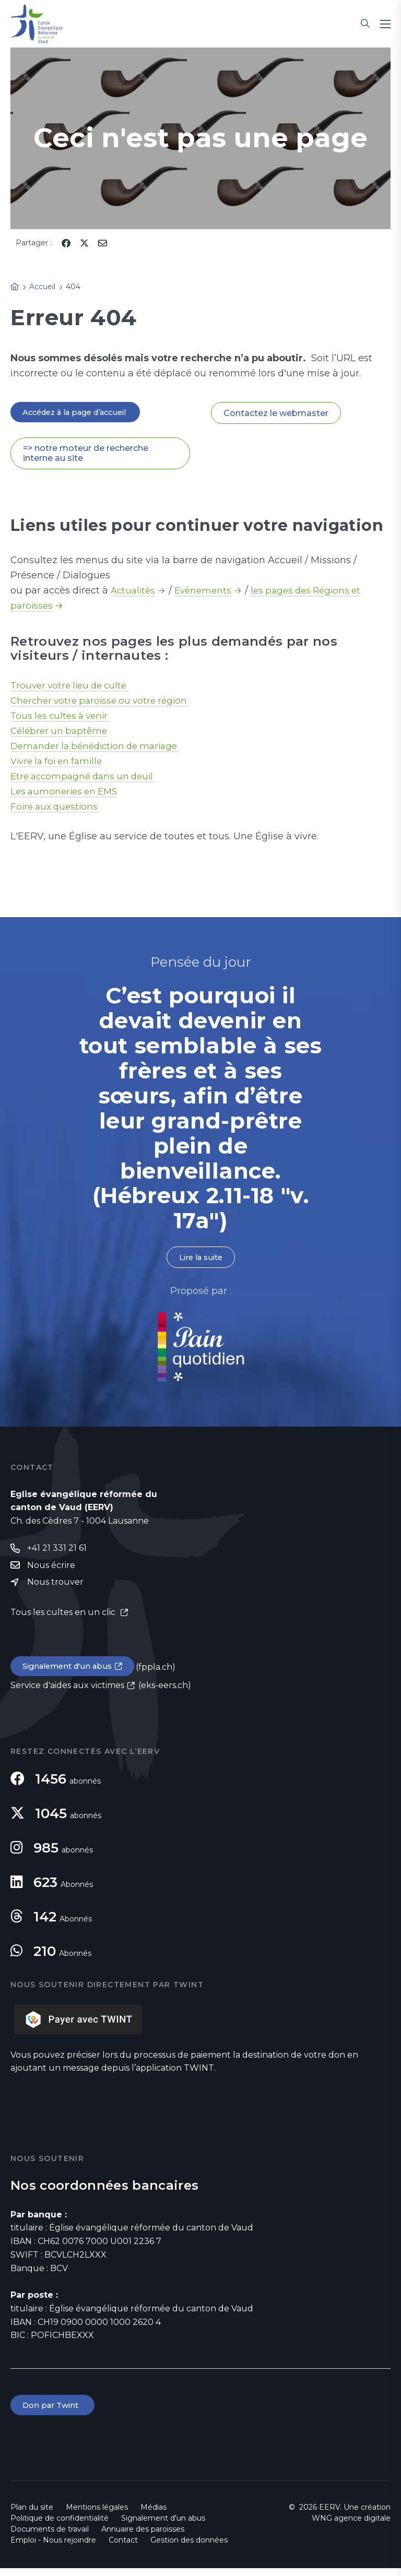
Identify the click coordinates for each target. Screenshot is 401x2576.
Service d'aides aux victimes (67, 1692)
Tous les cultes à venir (63, 717)
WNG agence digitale (351, 2526)
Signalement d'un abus (71, 1672)
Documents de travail (49, 2537)
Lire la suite (200, 1260)
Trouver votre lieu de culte (73, 687)
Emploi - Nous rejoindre (53, 2548)
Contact (123, 2548)
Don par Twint (54, 2412)
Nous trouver (55, 1587)
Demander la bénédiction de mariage (100, 747)
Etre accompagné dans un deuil (87, 778)
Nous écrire (51, 1569)
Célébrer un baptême (61, 732)
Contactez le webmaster (275, 413)
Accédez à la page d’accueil (81, 413)
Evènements (207, 592)
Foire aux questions (57, 808)
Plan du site (31, 2515)
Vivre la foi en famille (59, 762)
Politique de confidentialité (59, 2526)
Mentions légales (97, 2515)
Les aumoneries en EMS (66, 793)
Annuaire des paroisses (142, 2537)
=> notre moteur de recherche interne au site (85, 455)
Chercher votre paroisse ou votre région (104, 702)
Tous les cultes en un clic (63, 1617)
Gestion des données (189, 2548)
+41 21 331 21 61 (57, 1552)
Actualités (134, 592)
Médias (153, 2515)
